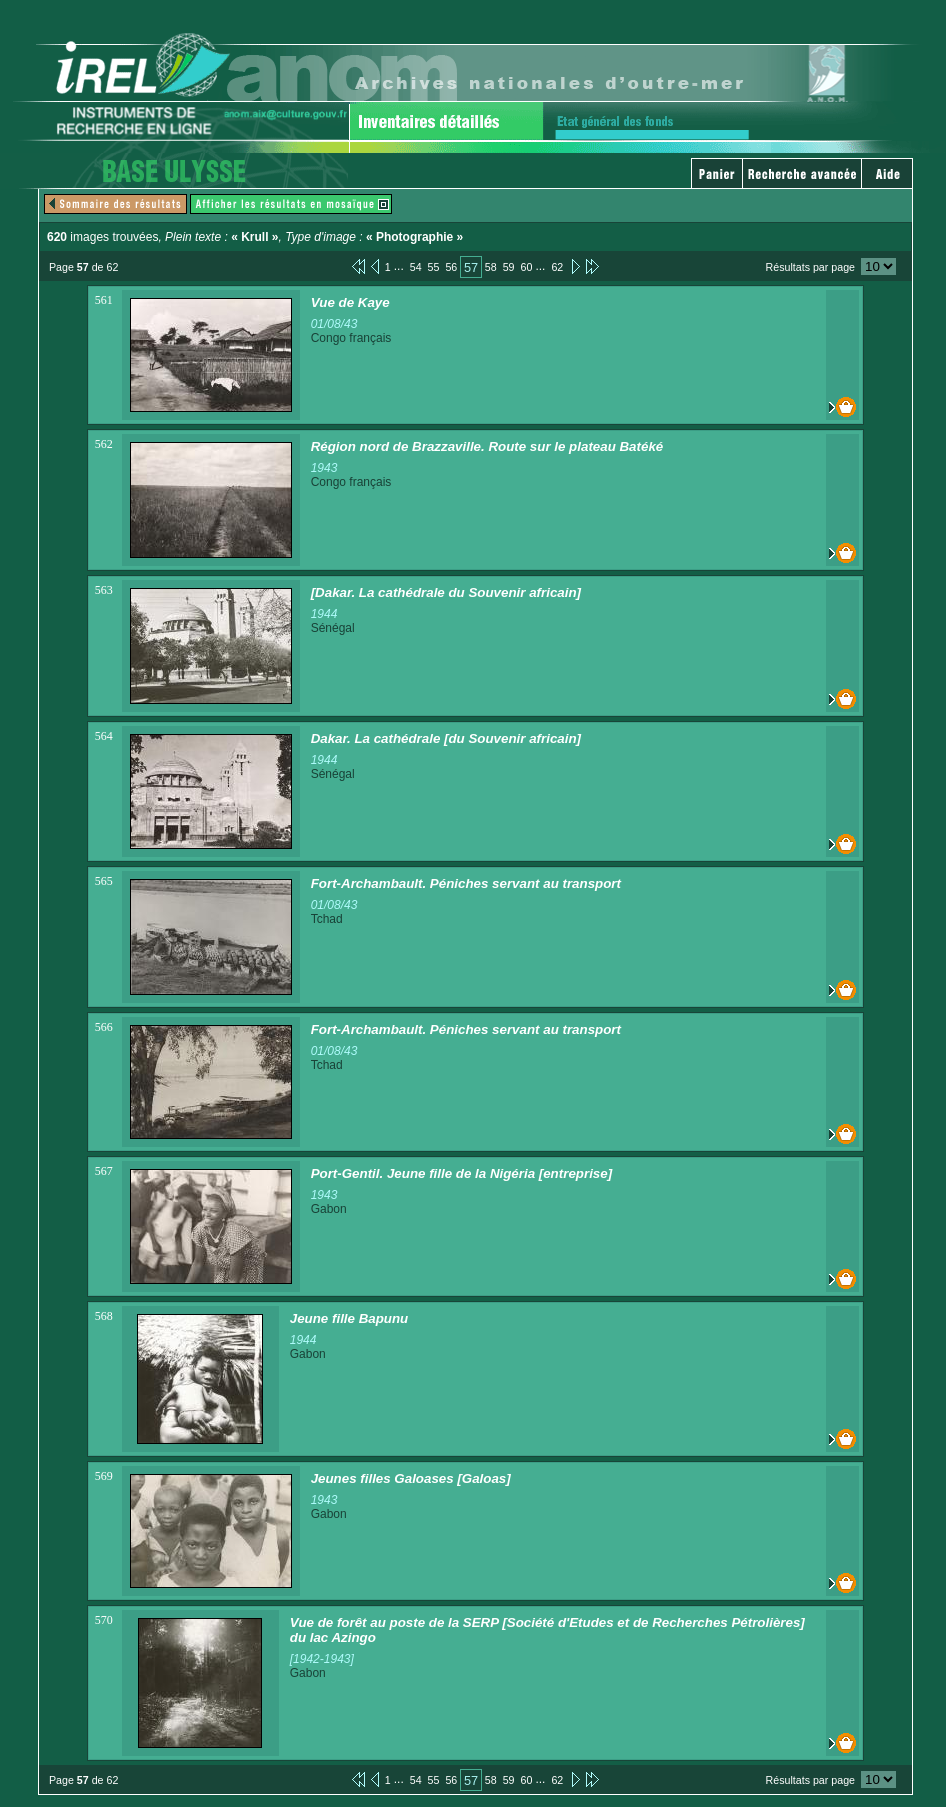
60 (527, 267)
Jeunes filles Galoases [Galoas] (411, 1478)
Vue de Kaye (350, 302)
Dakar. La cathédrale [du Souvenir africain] (446, 738)
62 (557, 267)
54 (416, 267)
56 (451, 267)
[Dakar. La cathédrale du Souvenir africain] (446, 592)
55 (434, 267)
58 (491, 267)
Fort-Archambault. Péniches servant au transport (466, 883)
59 (509, 267)
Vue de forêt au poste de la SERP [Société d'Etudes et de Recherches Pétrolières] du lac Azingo (547, 1630)
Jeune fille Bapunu (349, 1318)
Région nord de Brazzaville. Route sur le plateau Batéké (487, 446)
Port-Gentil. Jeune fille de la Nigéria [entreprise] (461, 1173)
